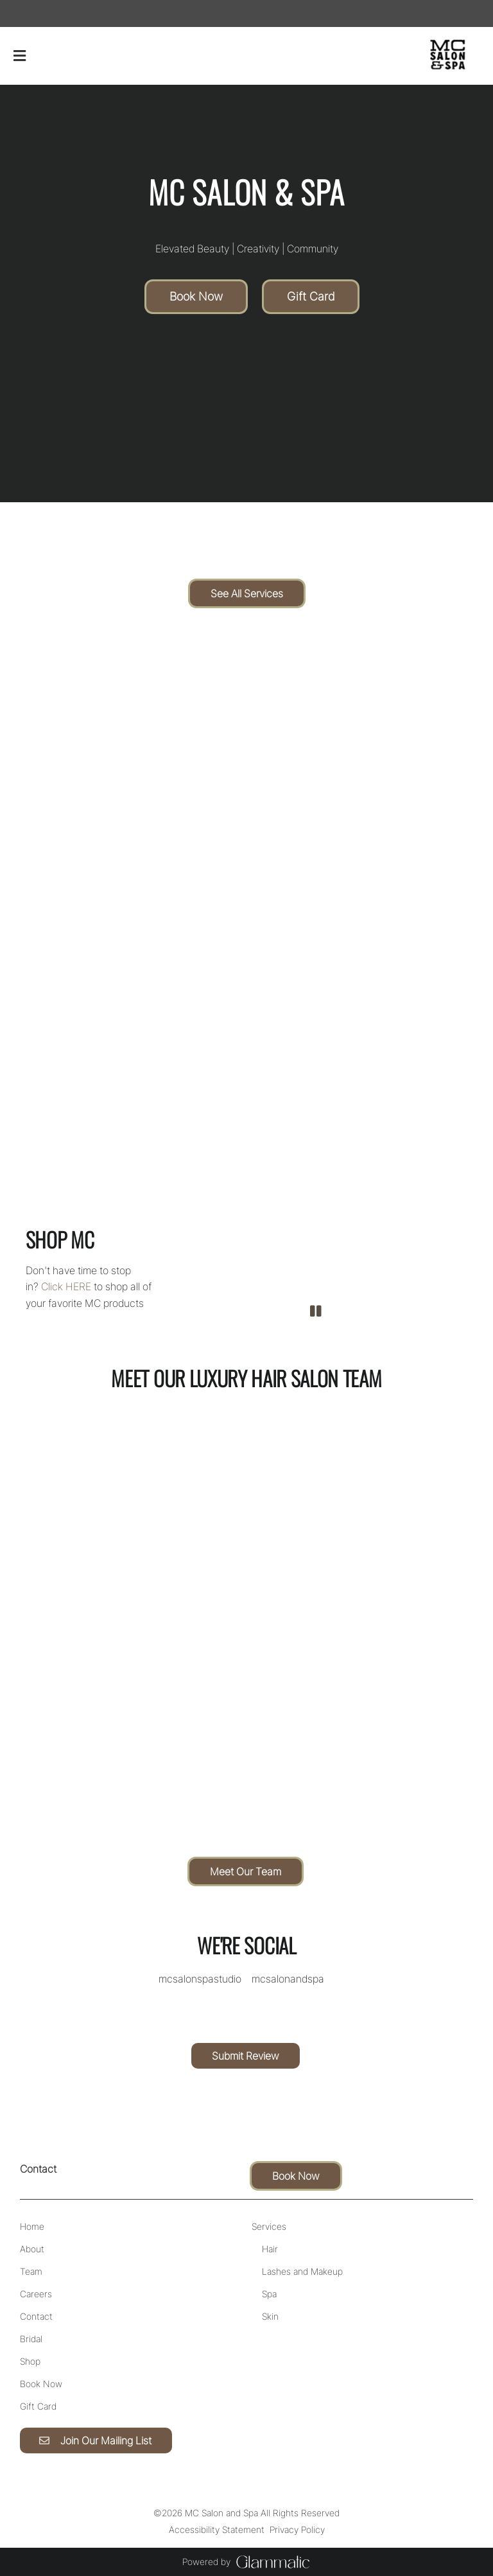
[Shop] (30, 2361)
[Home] (32, 2226)
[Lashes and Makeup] (302, 2271)
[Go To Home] (447, 56)
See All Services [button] (247, 593)
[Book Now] (41, 2383)
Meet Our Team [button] (245, 1871)
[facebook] (20, 13)
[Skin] (270, 2316)
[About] (32, 2248)
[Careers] (36, 2293)
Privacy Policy (297, 2529)
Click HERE (66, 1286)
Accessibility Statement (216, 2529)
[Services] (269, 2226)
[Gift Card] (38, 2406)
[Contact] (36, 2316)
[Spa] (269, 2293)
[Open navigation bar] (20, 55)
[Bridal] (31, 2338)
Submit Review (245, 2055)
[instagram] (31, 13)
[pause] (315, 1311)
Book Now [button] (196, 296)
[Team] (31, 2271)
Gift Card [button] (310, 296)
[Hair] (270, 2248)
